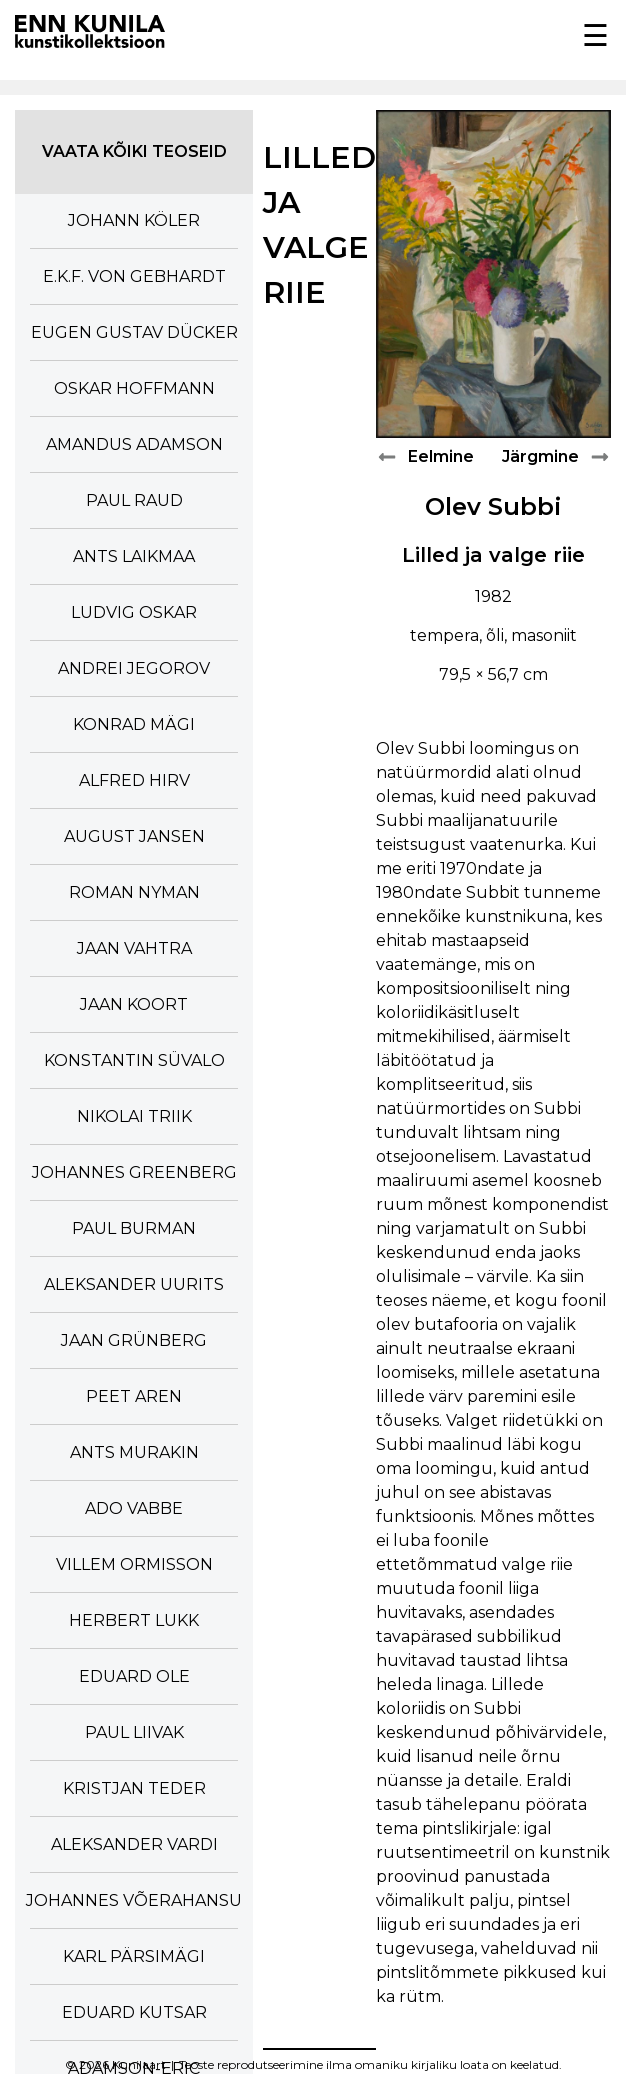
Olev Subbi (493, 506)
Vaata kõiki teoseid (134, 151)
